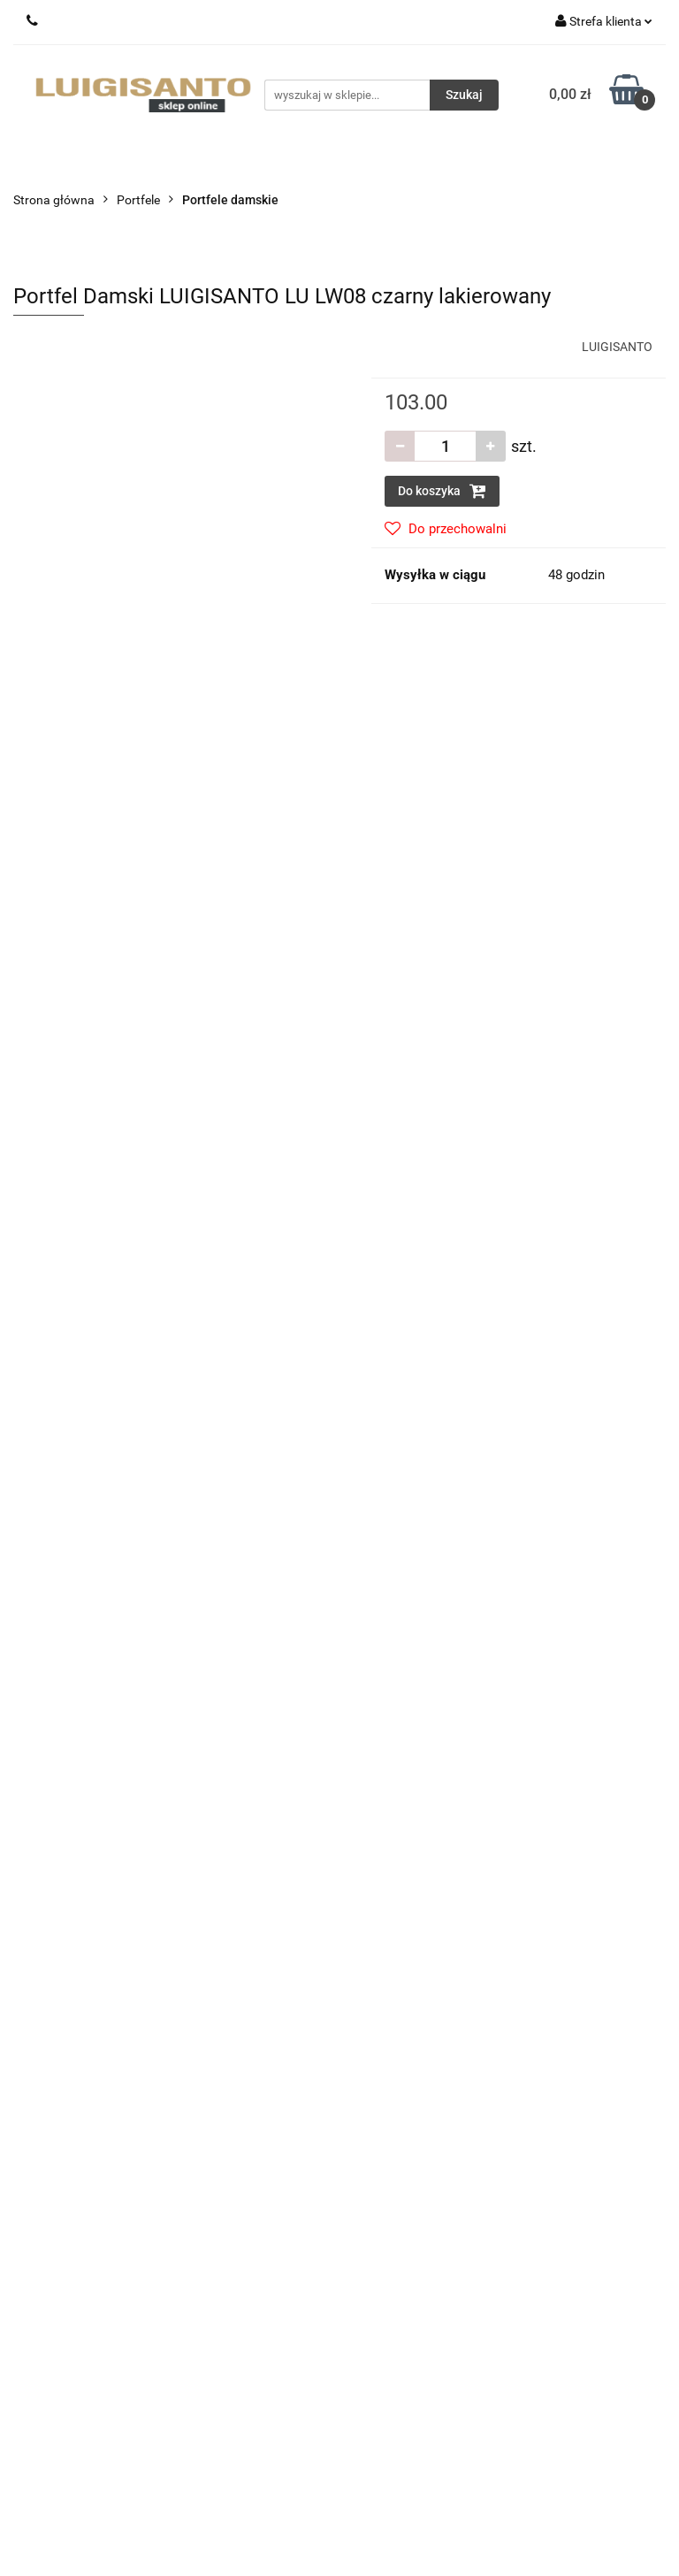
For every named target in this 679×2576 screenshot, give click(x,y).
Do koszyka (442, 491)
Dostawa (377, 1890)
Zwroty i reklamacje (406, 1916)
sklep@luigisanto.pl (110, 1986)
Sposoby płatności (403, 1943)
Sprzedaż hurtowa (63, 2263)
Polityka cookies (397, 1996)
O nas (369, 2086)
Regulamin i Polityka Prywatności (444, 1969)
